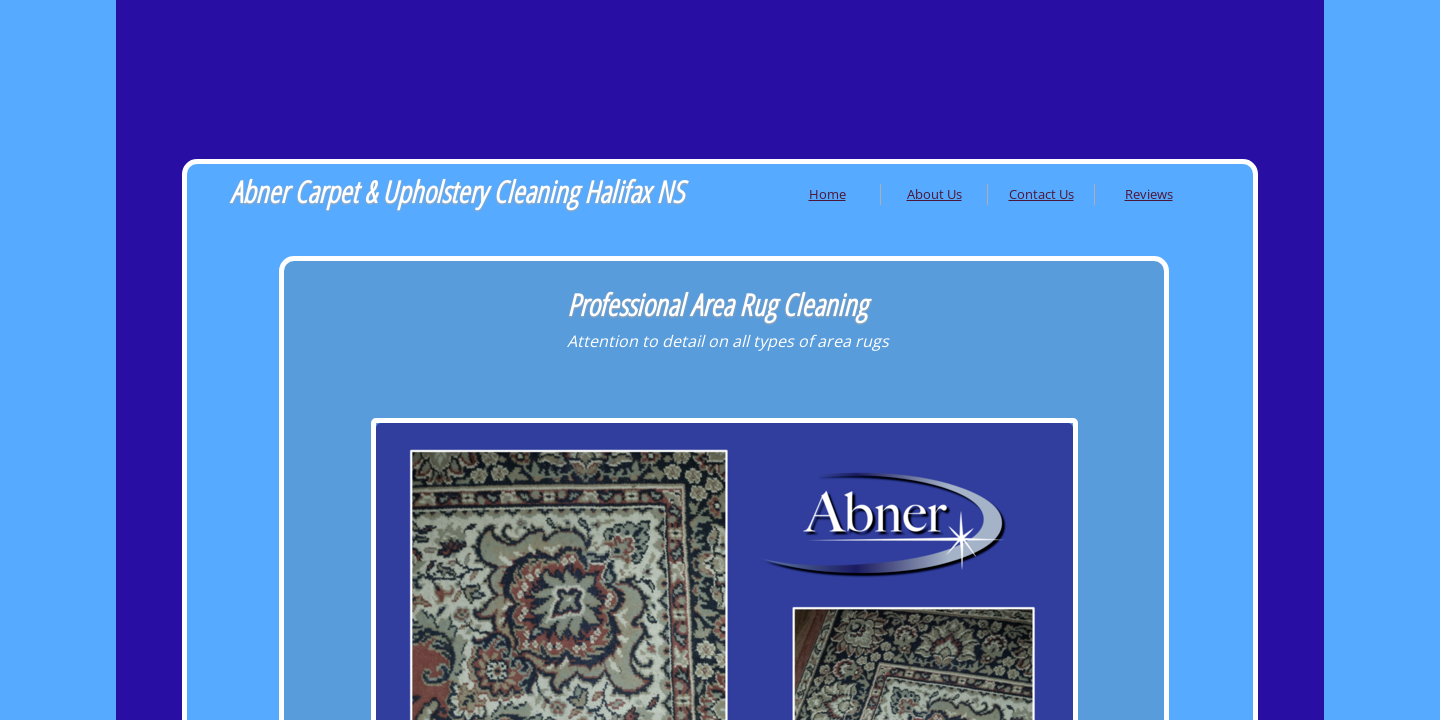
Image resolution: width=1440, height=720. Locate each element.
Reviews (1149, 194)
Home (827, 194)
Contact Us (1041, 194)
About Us (934, 194)
